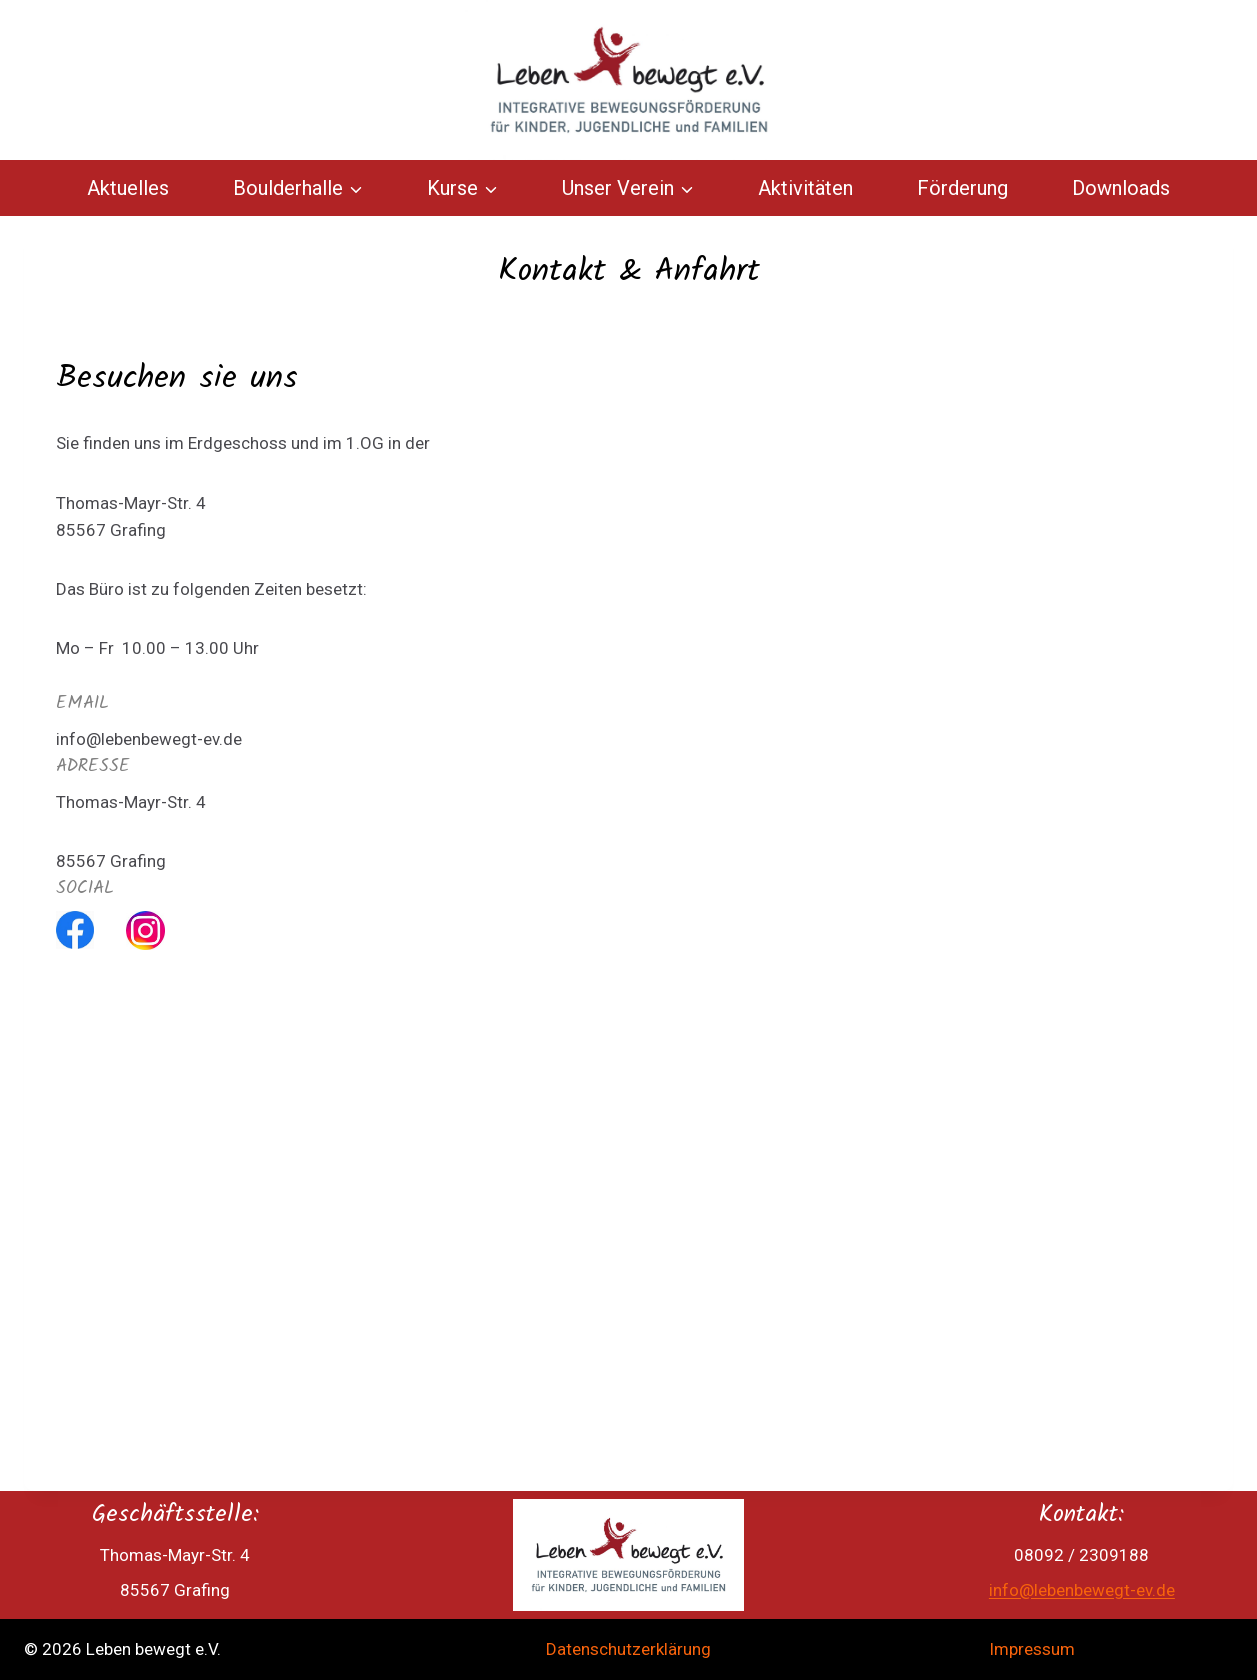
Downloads (1121, 188)
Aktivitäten (805, 188)
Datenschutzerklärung (628, 1649)
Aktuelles (128, 188)
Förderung (962, 188)
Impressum (1032, 1649)
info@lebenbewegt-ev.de (1082, 1590)
